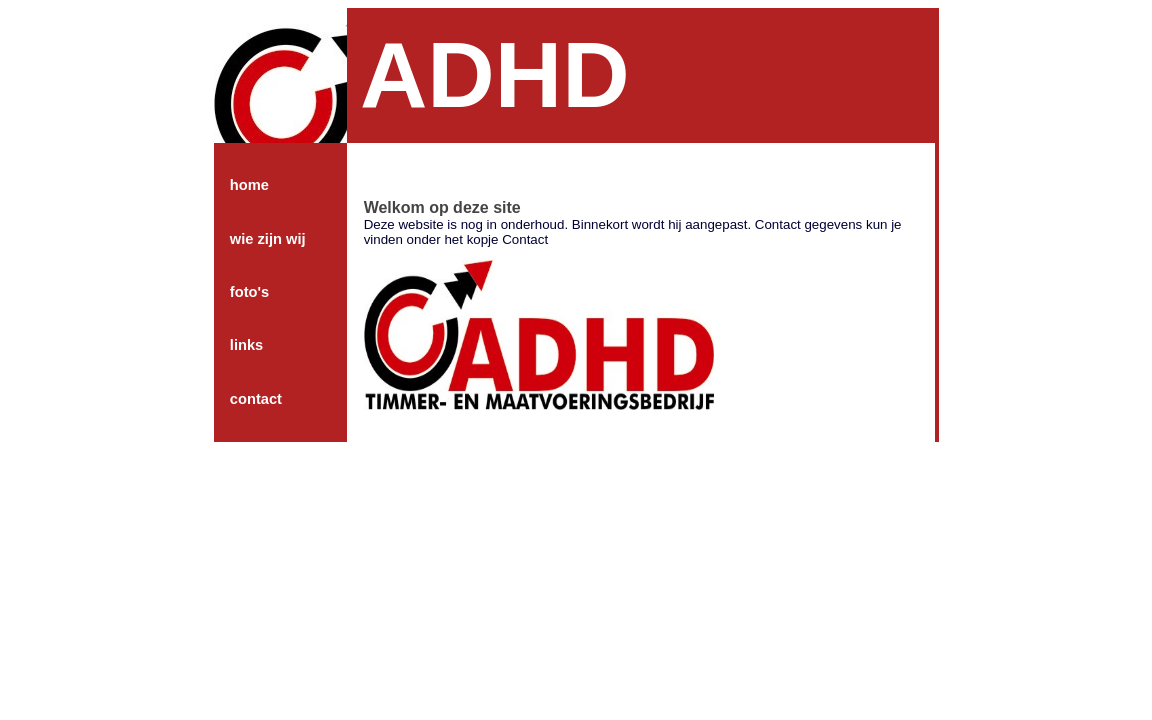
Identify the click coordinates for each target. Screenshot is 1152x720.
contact (256, 399)
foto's (249, 292)
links (246, 345)
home (249, 185)
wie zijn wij (268, 239)
